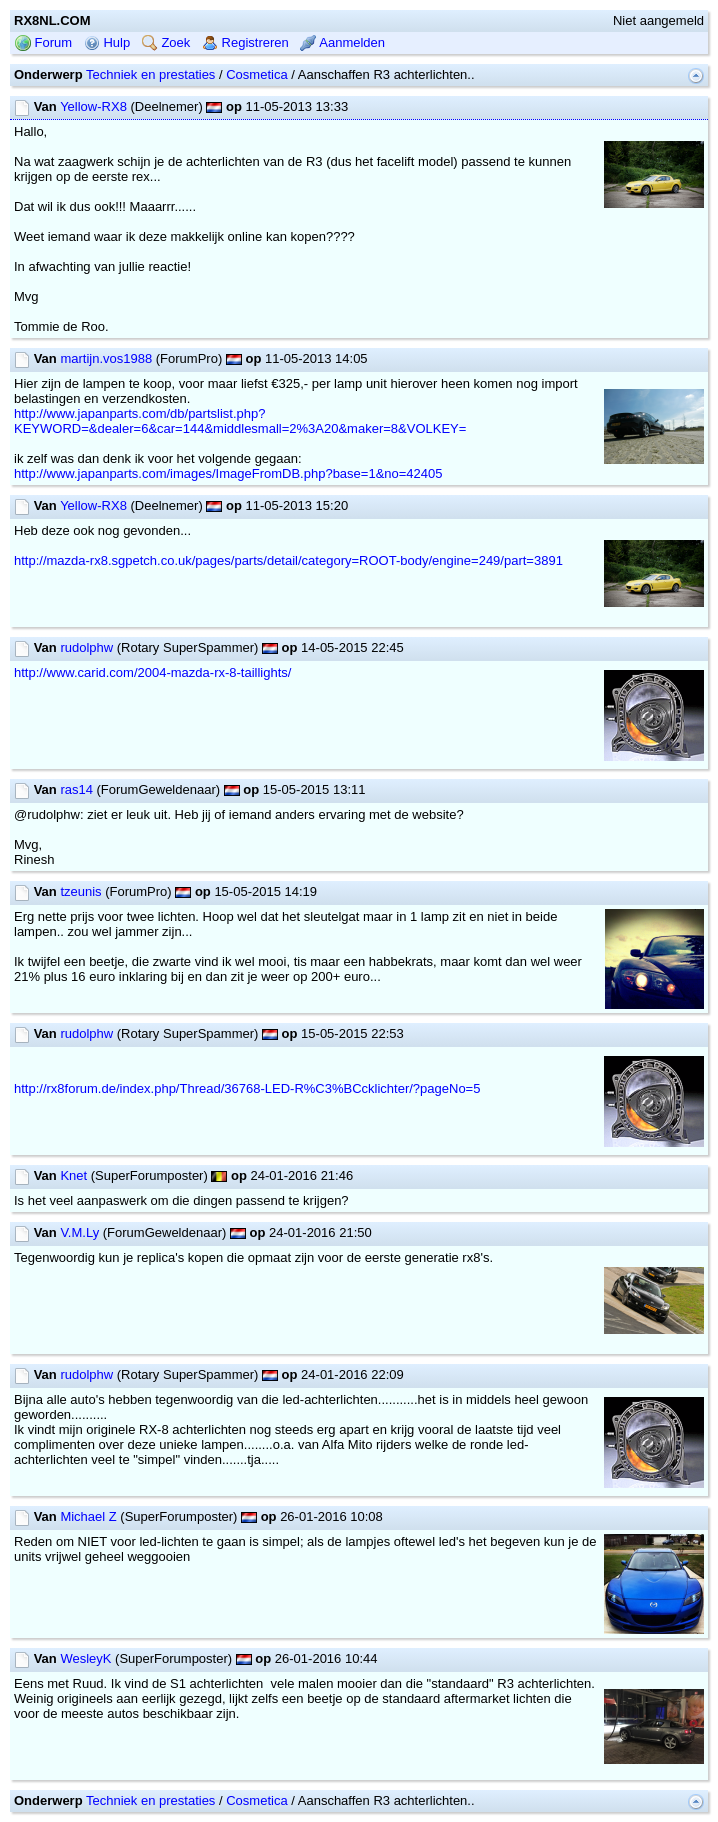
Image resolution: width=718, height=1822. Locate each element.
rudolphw (86, 647)
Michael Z (88, 1516)
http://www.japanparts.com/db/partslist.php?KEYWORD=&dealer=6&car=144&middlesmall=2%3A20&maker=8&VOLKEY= (240, 421)
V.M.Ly (79, 1232)
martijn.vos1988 (106, 358)
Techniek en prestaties (150, 74)
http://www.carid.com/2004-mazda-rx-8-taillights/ (152, 672)
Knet (73, 1175)
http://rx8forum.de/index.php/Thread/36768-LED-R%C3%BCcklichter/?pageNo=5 (247, 1088)
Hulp (107, 42)
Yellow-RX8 (93, 106)
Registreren (245, 42)
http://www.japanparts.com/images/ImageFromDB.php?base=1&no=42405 (228, 473)
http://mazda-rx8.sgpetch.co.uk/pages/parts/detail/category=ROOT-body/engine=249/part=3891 (288, 560)
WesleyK (85, 1658)
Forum (43, 42)
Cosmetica (256, 74)
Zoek (166, 42)
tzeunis (80, 891)
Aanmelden (342, 42)
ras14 (76, 789)
